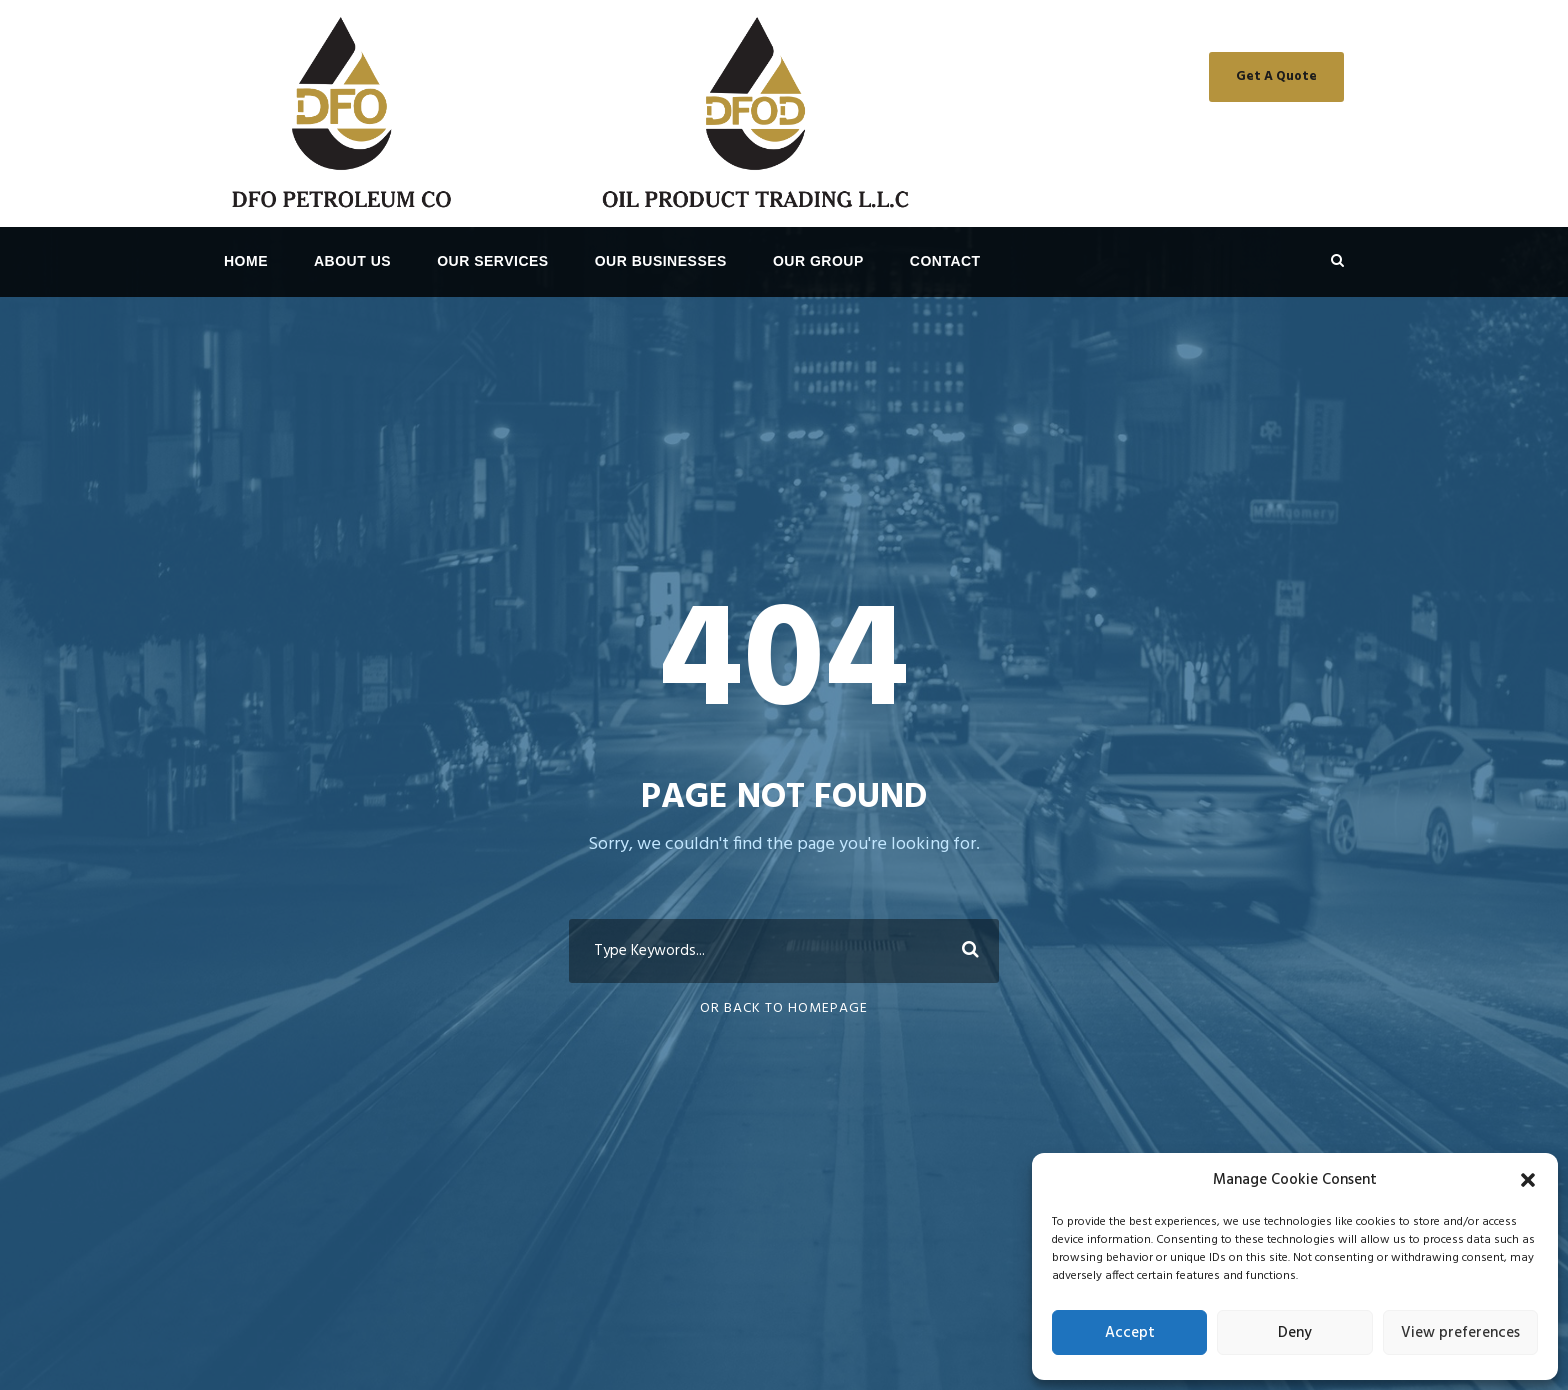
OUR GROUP (818, 261)
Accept (1130, 1333)
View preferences (1460, 1333)
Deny (1295, 1333)
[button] (1528, 1180)
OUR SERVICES (493, 261)
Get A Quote (1276, 76)
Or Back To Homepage (784, 1008)
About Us (352, 261)
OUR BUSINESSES (661, 261)
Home (246, 261)
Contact (945, 261)
